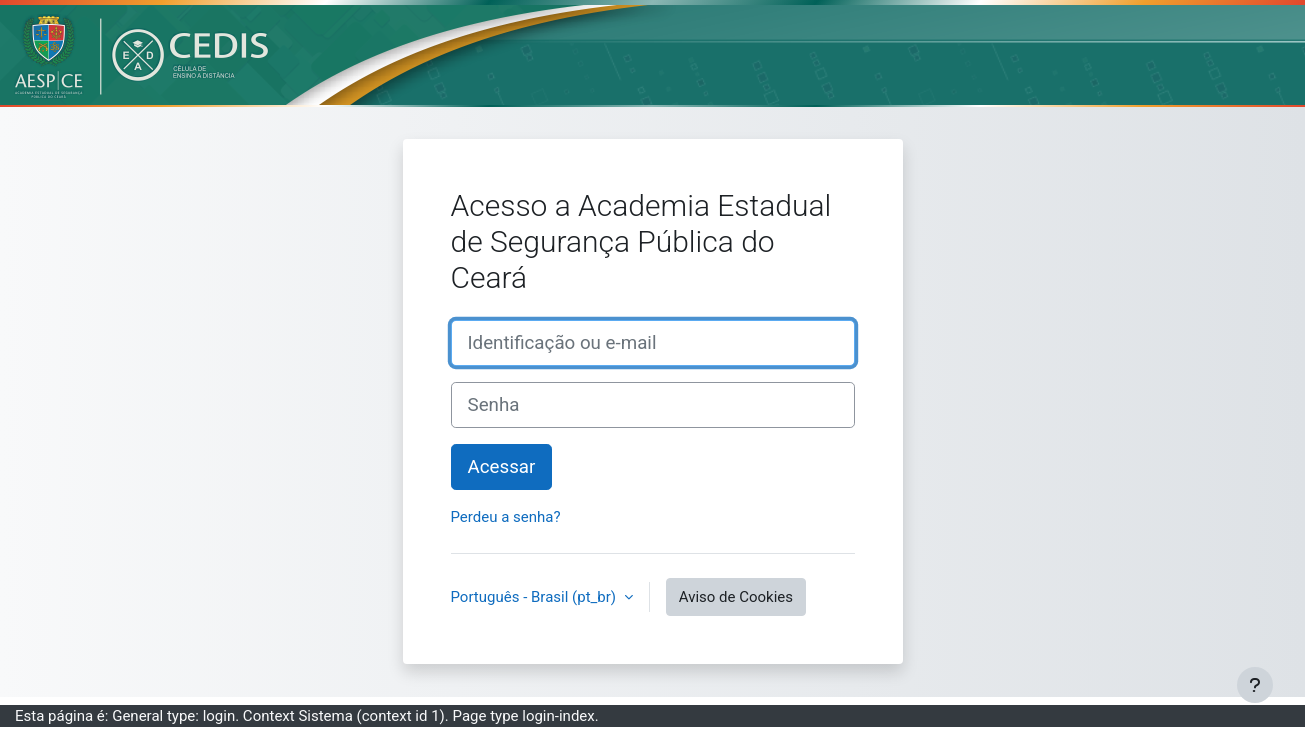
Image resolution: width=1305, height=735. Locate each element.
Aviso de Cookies (736, 597)
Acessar (502, 467)
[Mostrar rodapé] (1255, 685)
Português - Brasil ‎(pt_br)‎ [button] (535, 597)
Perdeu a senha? (506, 517)
